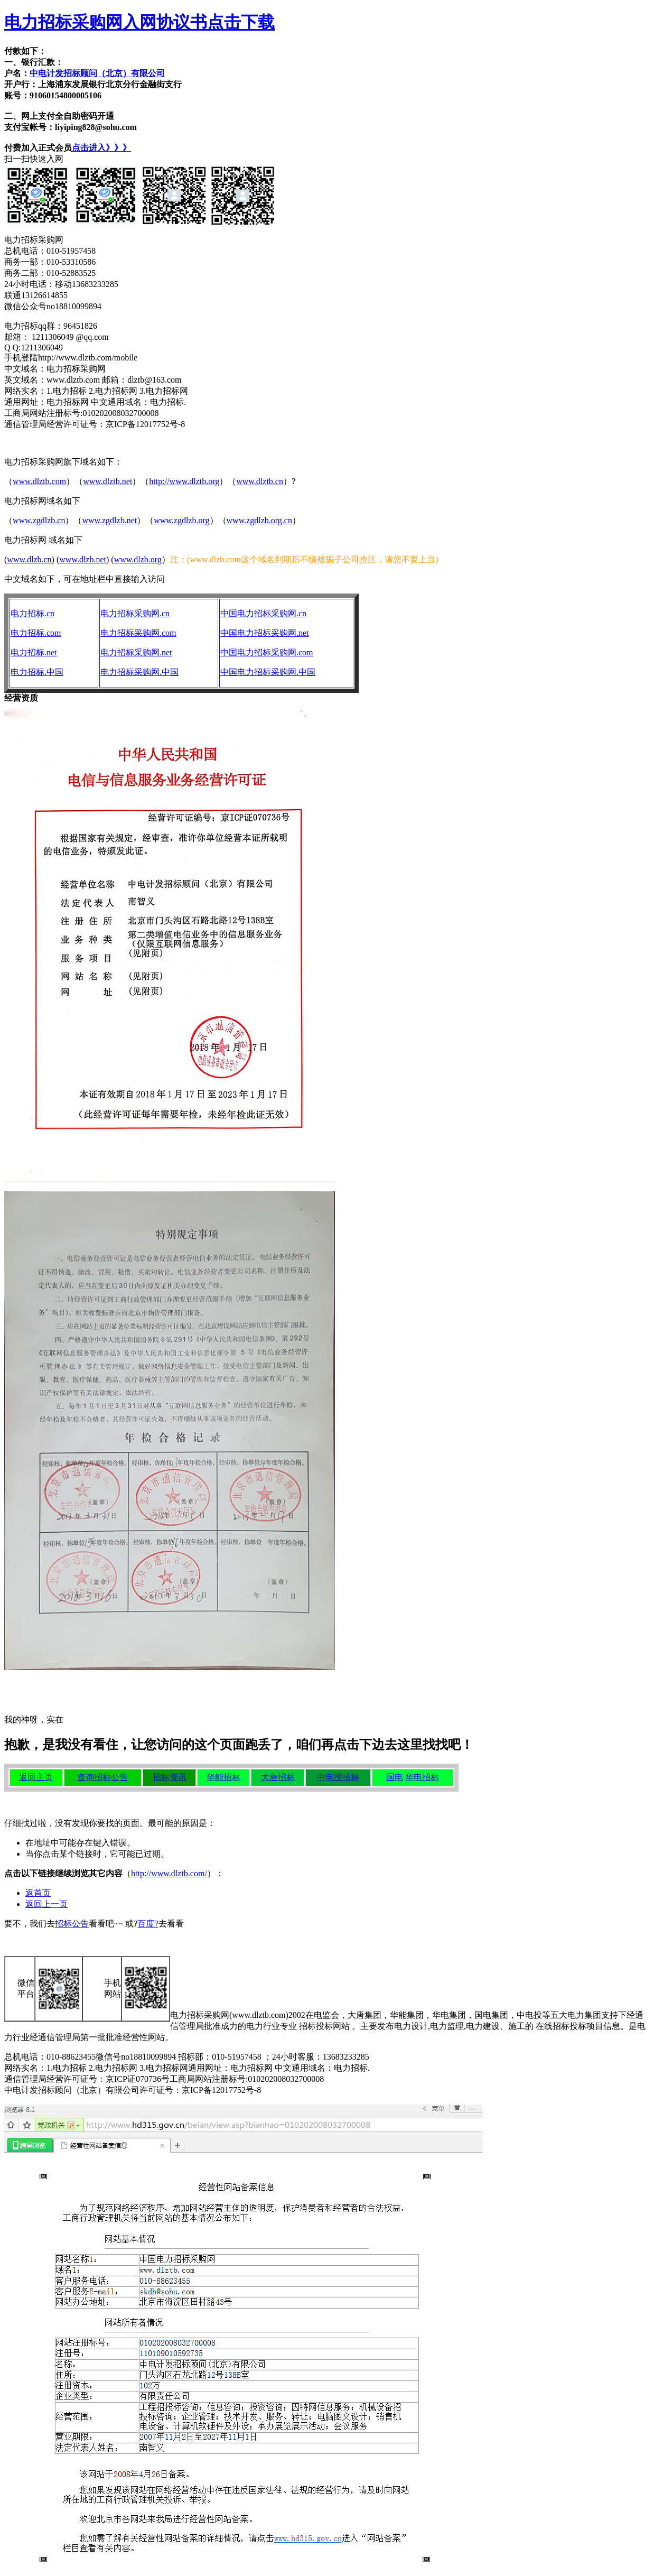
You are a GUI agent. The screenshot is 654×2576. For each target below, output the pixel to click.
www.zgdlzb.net (109, 520)
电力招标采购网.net (136, 652)
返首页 (38, 1892)
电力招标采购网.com (138, 632)
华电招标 (422, 1777)
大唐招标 (278, 1777)
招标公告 (72, 1923)
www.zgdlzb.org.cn (259, 520)
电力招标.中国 (37, 672)
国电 (394, 1777)
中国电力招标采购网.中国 (267, 672)
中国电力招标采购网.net (264, 632)
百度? (147, 1923)
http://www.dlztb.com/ (169, 1873)
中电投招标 (338, 1777)
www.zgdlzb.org (181, 520)
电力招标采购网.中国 (139, 672)
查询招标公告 (102, 1777)
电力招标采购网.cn (135, 613)
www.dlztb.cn (259, 481)
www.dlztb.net (107, 481)
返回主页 (36, 1777)
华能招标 (223, 1777)
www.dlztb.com (39, 481)
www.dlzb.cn (29, 559)
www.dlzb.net (82, 559)
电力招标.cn (32, 613)
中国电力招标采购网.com (266, 652)
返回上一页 (46, 1903)
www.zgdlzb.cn (39, 520)
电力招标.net (34, 652)
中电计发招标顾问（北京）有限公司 (97, 73)
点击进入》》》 (101, 147)
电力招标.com (36, 632)
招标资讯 (169, 1777)
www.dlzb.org (138, 559)
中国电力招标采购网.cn (263, 613)
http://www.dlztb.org (184, 481)
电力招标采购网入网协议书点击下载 (139, 22)
